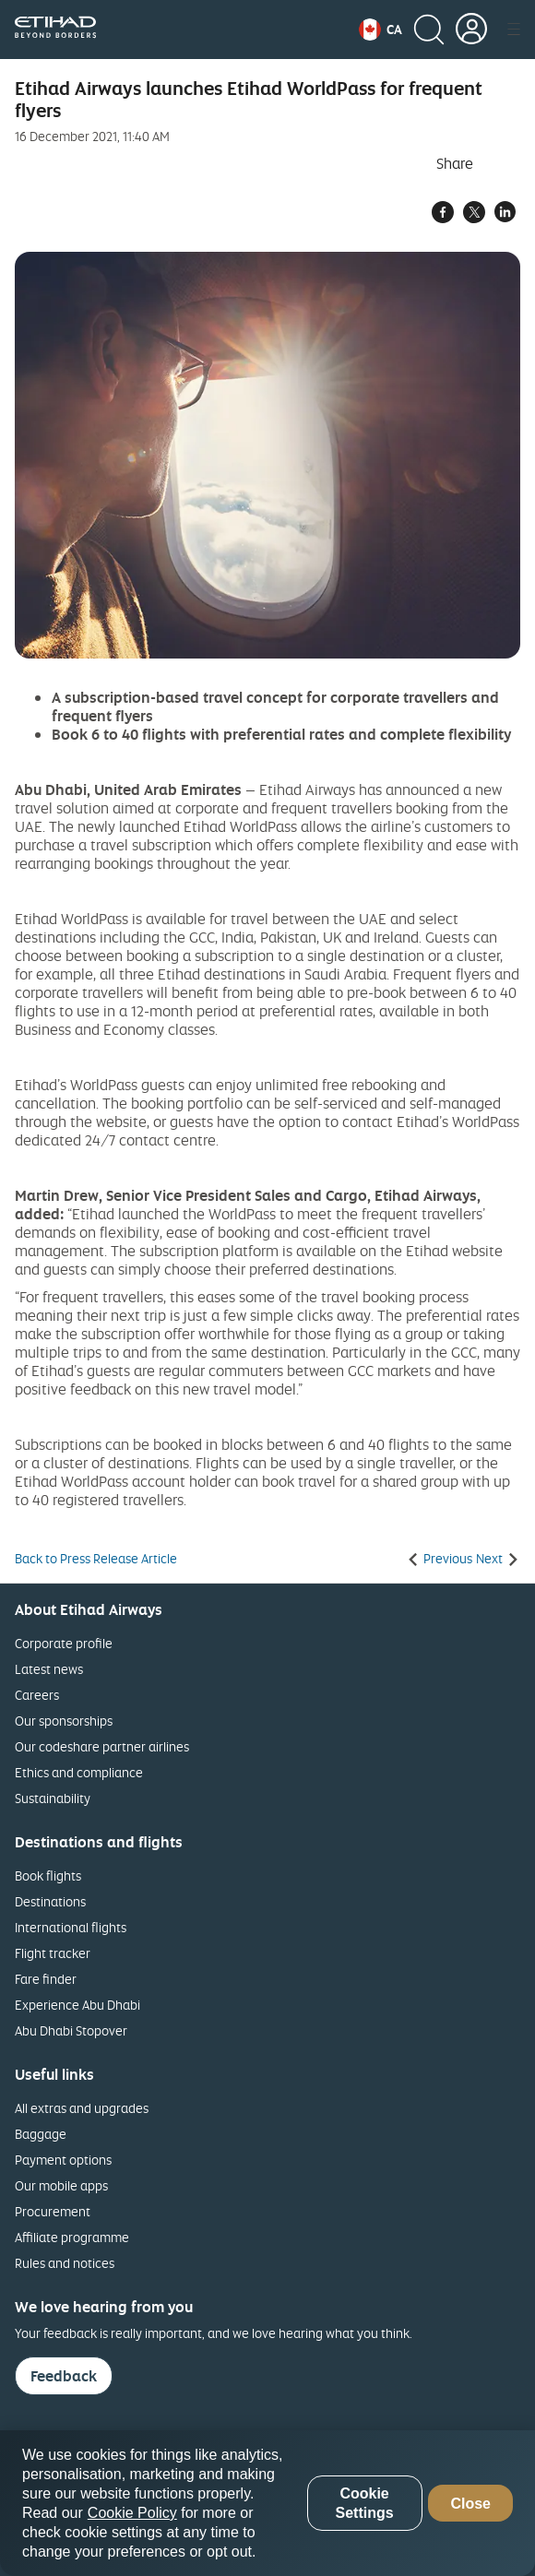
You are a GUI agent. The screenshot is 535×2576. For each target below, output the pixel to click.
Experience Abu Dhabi (77, 2004)
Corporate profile (64, 1643)
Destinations (50, 1901)
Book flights (48, 1875)
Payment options (63, 2159)
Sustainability (52, 1798)
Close (470, 2503)
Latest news (49, 1669)
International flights (70, 1927)
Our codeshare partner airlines (102, 1746)
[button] (380, 29)
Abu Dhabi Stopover (71, 2030)
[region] (267, 2503)
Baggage (40, 2134)
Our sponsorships (64, 1720)
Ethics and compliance (79, 1772)
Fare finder (46, 1979)
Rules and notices (64, 2263)
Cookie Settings (364, 2503)
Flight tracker (52, 1953)
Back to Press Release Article (96, 1558)
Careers (37, 1694)
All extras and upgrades (82, 2108)
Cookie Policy (132, 2513)
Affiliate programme (72, 2237)
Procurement (52, 2211)
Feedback (63, 2376)
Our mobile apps (61, 2185)
